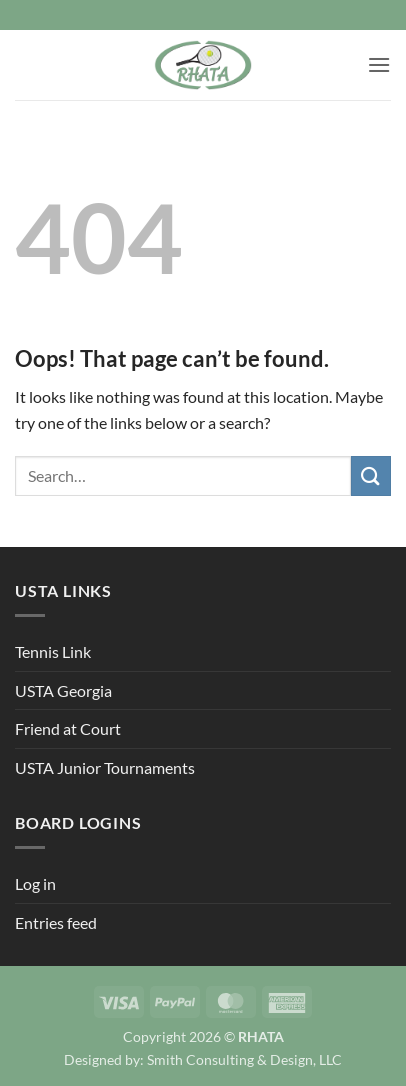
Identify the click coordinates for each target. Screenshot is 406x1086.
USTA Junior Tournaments (105, 767)
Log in (35, 883)
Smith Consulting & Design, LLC (244, 1059)
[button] (379, 64)
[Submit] (371, 475)
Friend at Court (68, 728)
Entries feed (56, 922)
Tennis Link (53, 651)
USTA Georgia (63, 690)
